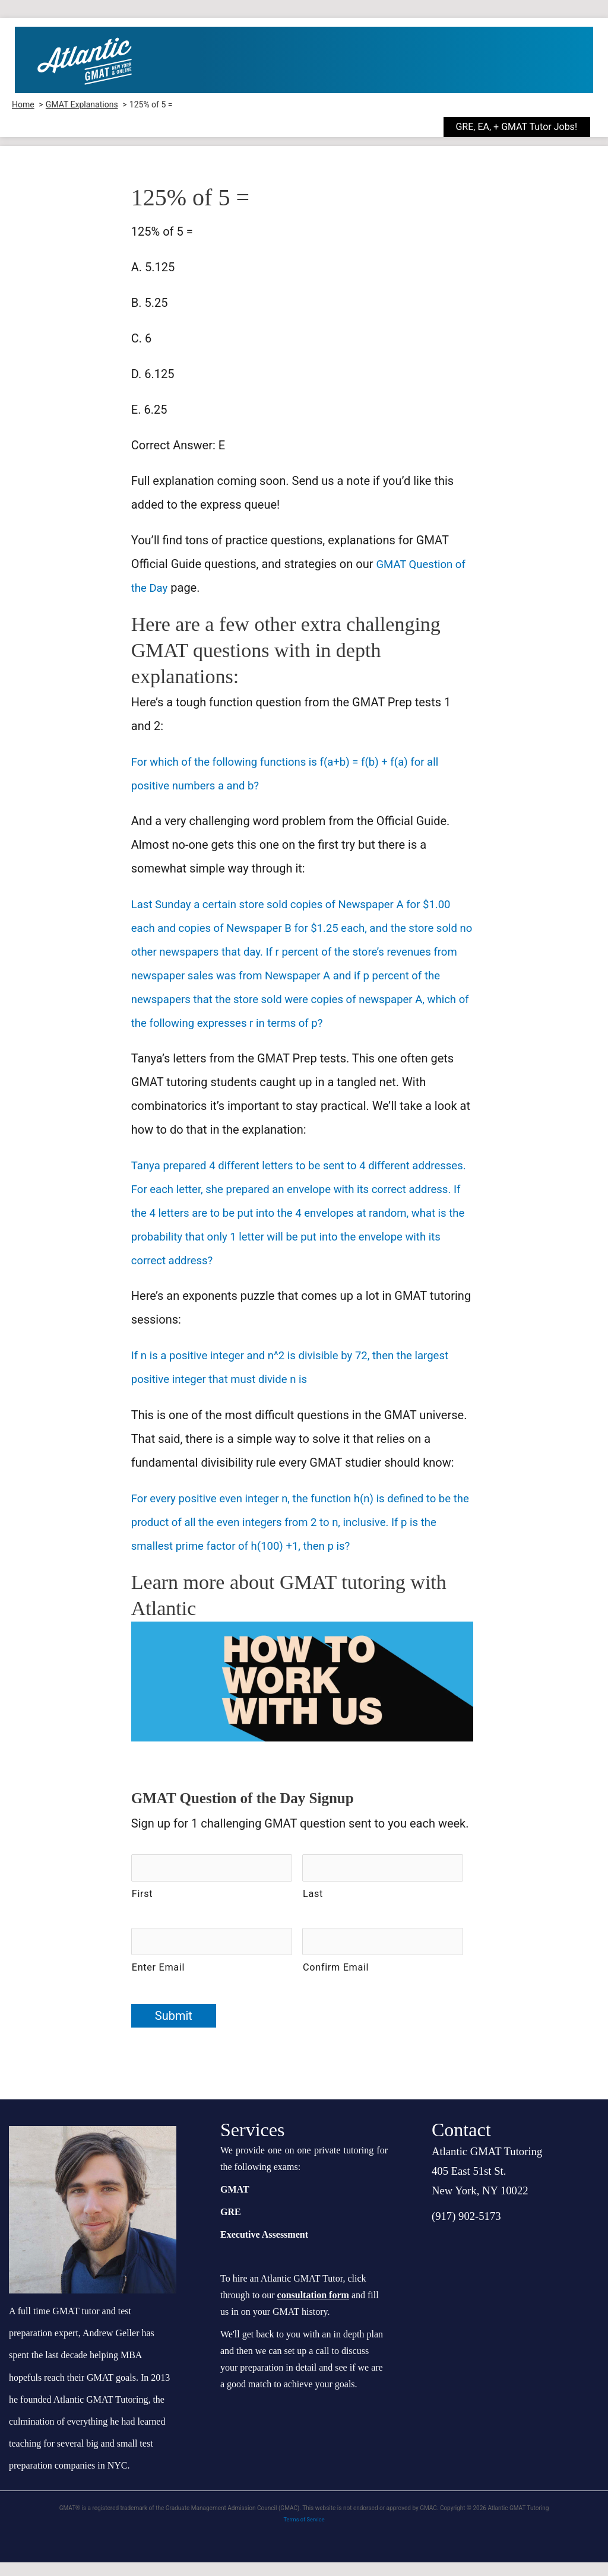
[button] (526, 127)
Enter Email (158, 1981)
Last (313, 1912)
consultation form (313, 2309)
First (142, 1912)
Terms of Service (304, 2533)
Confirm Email (336, 1981)
